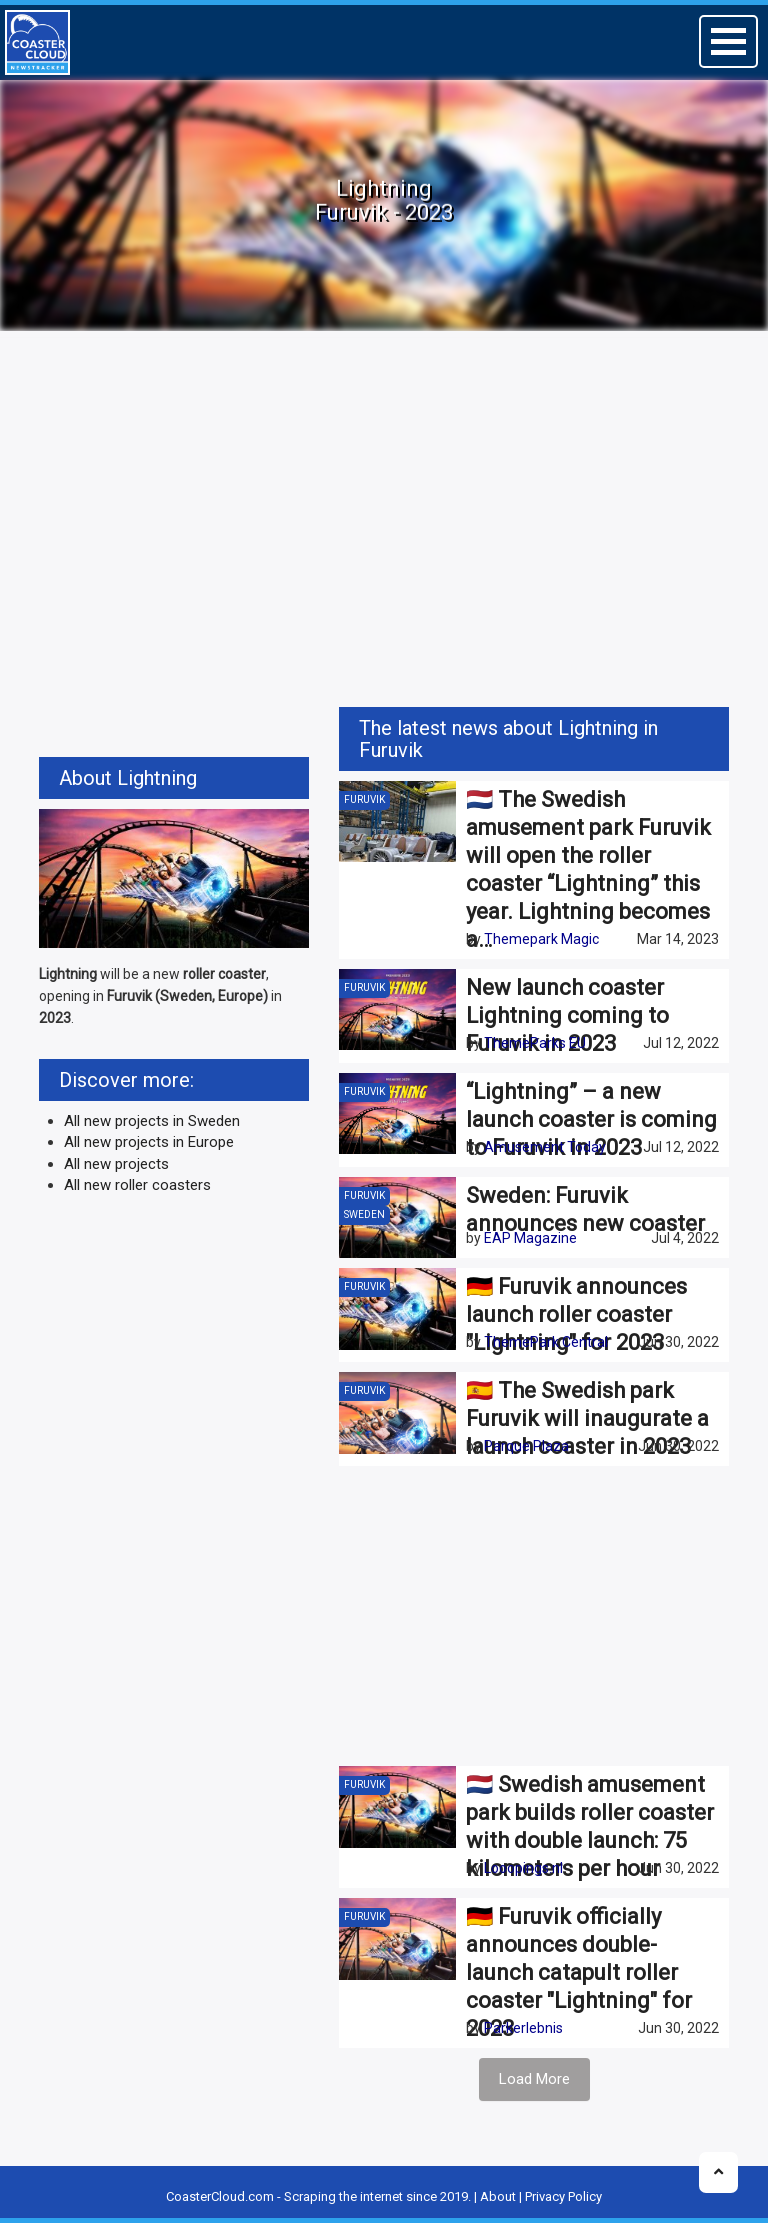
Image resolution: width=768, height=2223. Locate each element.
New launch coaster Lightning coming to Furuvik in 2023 (567, 1015)
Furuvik (364, 799)
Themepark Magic (541, 939)
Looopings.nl (523, 1868)
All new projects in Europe (149, 1142)
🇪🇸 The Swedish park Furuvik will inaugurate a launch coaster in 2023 (587, 1418)
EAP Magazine (530, 1238)
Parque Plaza (526, 1446)
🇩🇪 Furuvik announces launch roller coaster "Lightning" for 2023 (576, 1314)
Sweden (364, 1214)
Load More (534, 2079)
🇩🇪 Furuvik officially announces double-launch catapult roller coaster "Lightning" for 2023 (579, 1972)
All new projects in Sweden (152, 1121)
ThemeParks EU (535, 1043)
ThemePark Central (546, 1342)
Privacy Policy (563, 2196)
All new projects (116, 1164)
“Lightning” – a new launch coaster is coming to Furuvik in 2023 (591, 1119)
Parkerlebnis (523, 2028)
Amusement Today (545, 1147)
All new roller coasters (137, 1185)
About (498, 2196)
